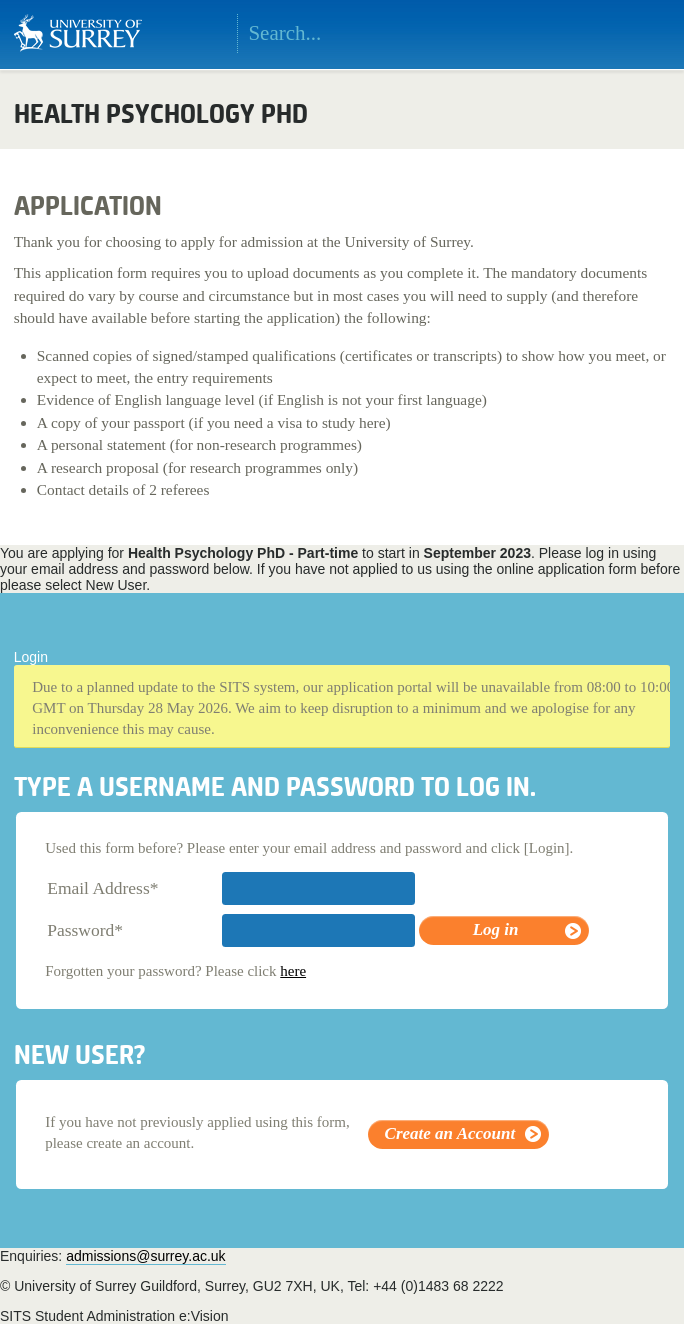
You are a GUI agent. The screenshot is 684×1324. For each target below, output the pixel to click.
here (293, 971)
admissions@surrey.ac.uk (145, 1256)
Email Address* (102, 888)
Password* (85, 930)
